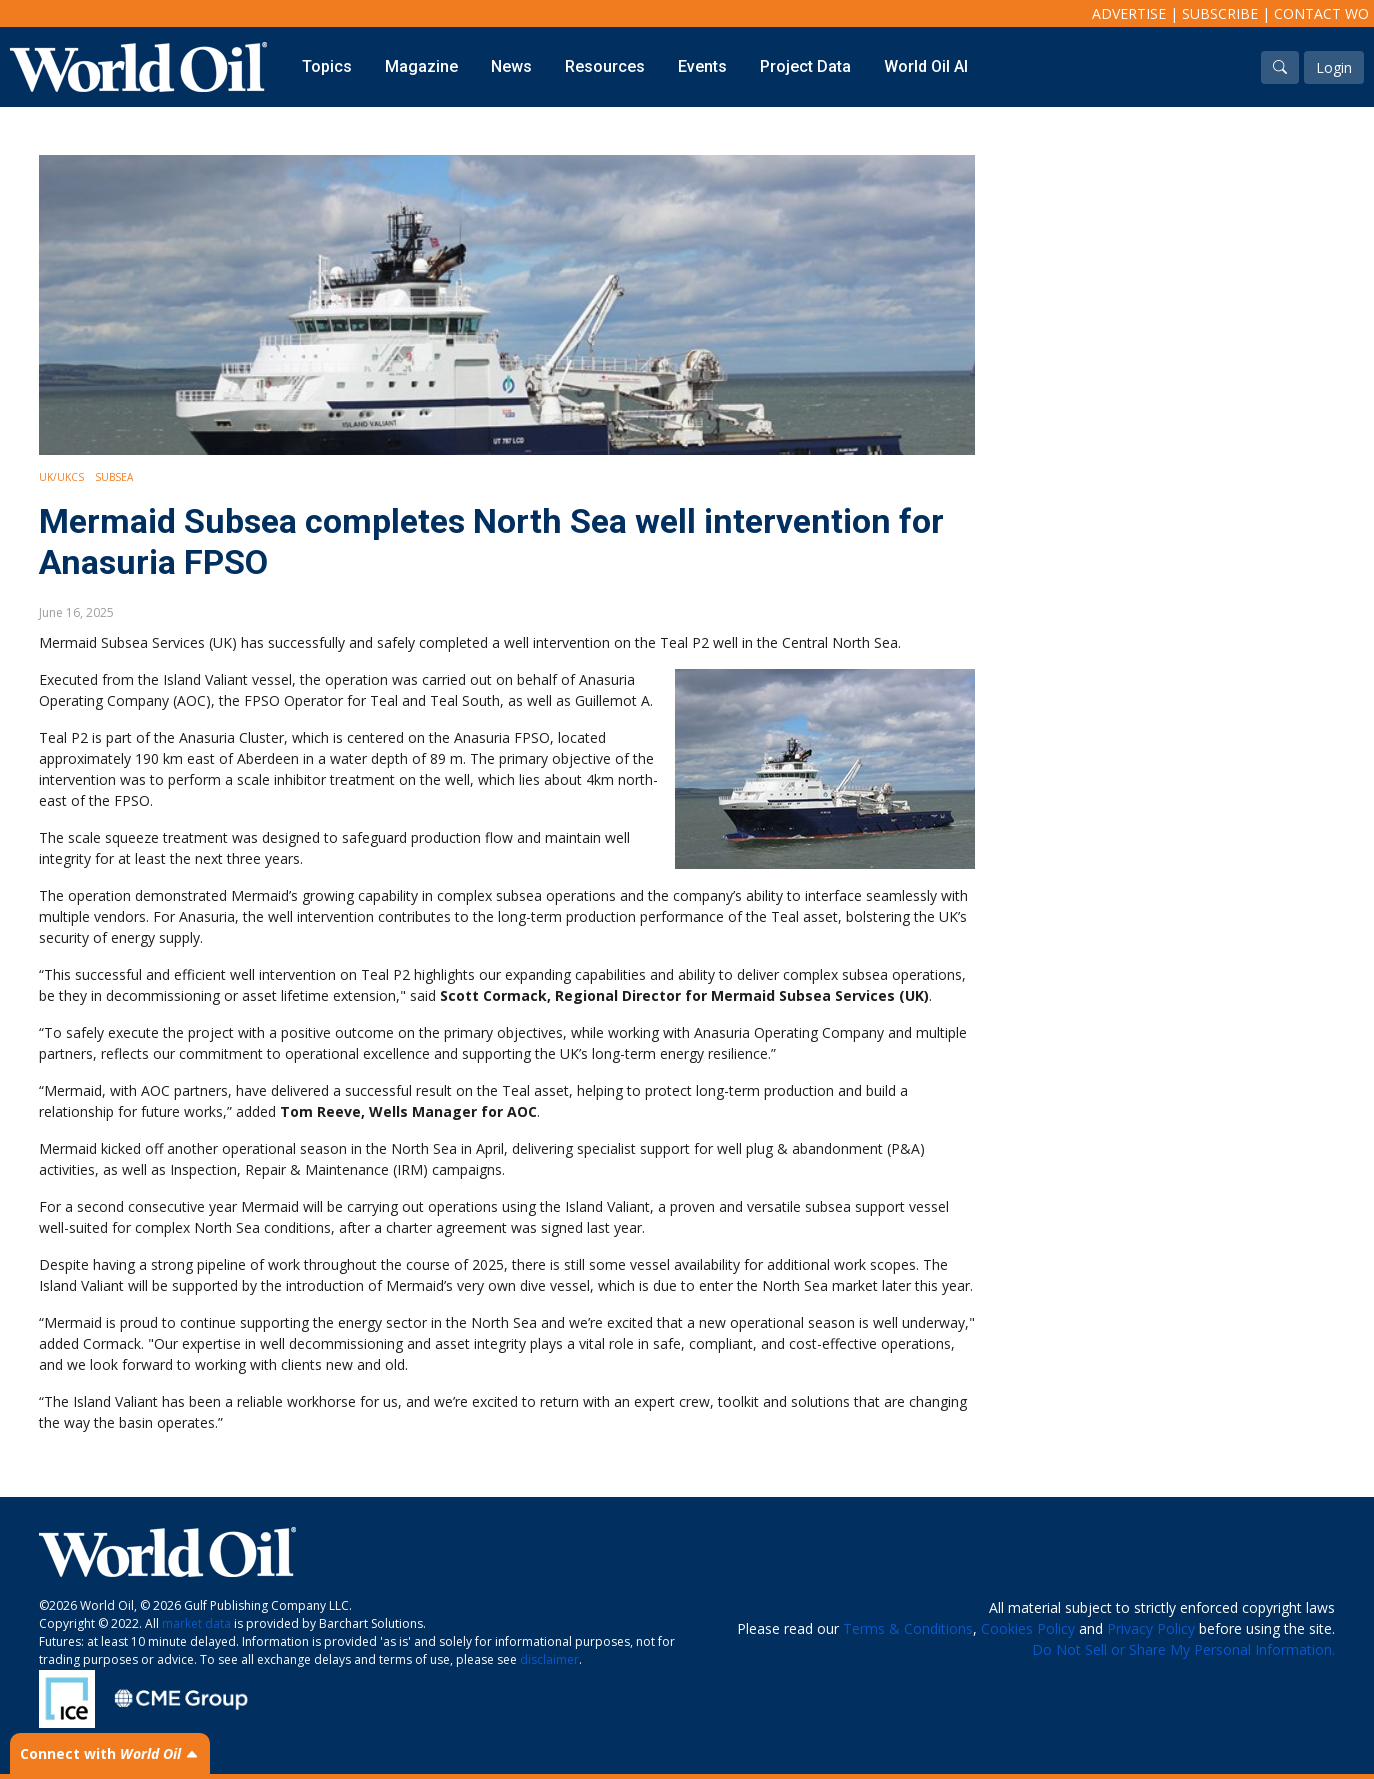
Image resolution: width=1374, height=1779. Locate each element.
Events (702, 66)
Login (1334, 67)
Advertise (1129, 13)
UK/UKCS (61, 477)
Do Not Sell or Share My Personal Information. (1183, 1649)
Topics (327, 66)
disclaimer (549, 1659)
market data (196, 1623)
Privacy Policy (1151, 1628)
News (511, 66)
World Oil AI (926, 66)
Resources (605, 66)
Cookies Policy (1028, 1628)
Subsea (114, 477)
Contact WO (1321, 13)
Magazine (421, 66)
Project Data (805, 66)
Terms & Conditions (908, 1628)
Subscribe (1220, 13)
